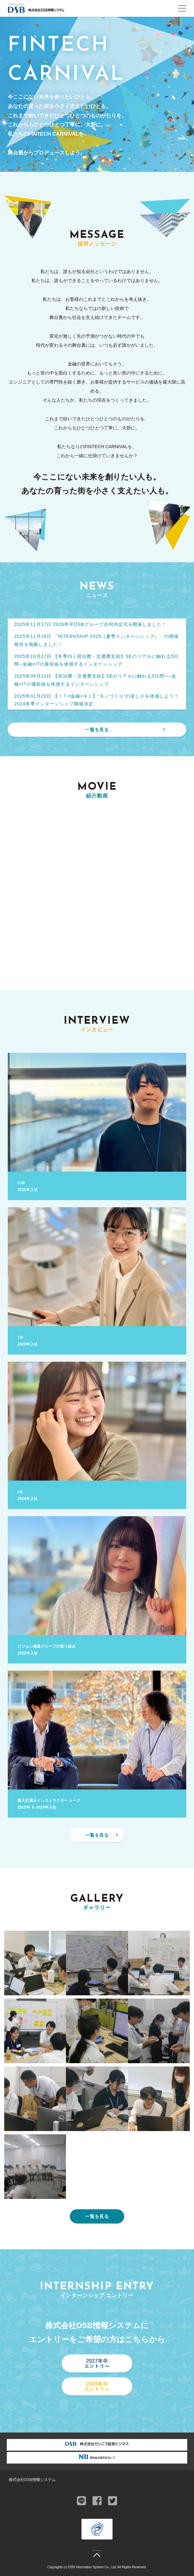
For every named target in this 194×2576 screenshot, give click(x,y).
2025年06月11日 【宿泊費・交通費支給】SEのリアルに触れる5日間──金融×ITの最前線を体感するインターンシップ (95, 680)
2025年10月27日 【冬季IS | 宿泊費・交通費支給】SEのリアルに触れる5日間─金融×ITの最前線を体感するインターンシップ (96, 660)
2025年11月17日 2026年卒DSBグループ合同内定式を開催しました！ (90, 624)
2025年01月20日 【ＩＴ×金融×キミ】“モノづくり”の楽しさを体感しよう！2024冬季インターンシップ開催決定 (96, 700)
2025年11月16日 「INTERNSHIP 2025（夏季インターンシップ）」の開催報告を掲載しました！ (96, 640)
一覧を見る (97, 729)
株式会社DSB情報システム (32, 2479)
